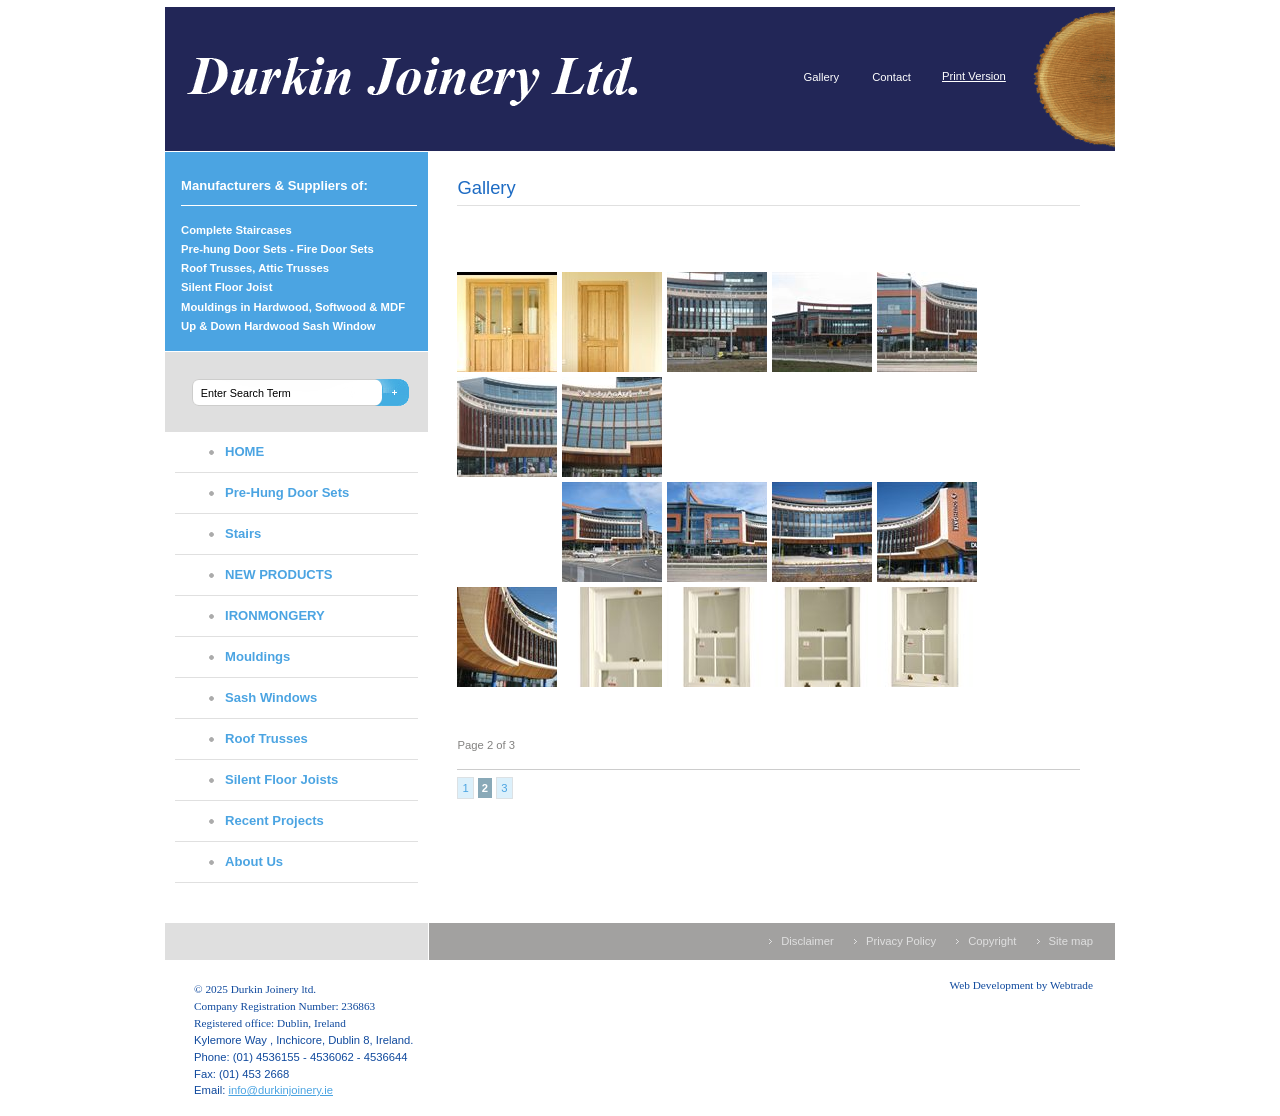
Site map (1071, 941)
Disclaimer (807, 941)
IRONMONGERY (275, 615)
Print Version (974, 76)
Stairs (243, 533)
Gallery (821, 77)
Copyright (992, 941)
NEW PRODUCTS (279, 574)
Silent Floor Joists (281, 779)
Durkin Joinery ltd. (450, 79)
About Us (254, 861)
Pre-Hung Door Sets (287, 492)
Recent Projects (274, 820)
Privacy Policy (901, 941)
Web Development (992, 985)
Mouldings (257, 656)
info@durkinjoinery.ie (280, 1090)
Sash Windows (271, 697)
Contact (891, 77)
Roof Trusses (266, 738)
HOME (244, 451)
